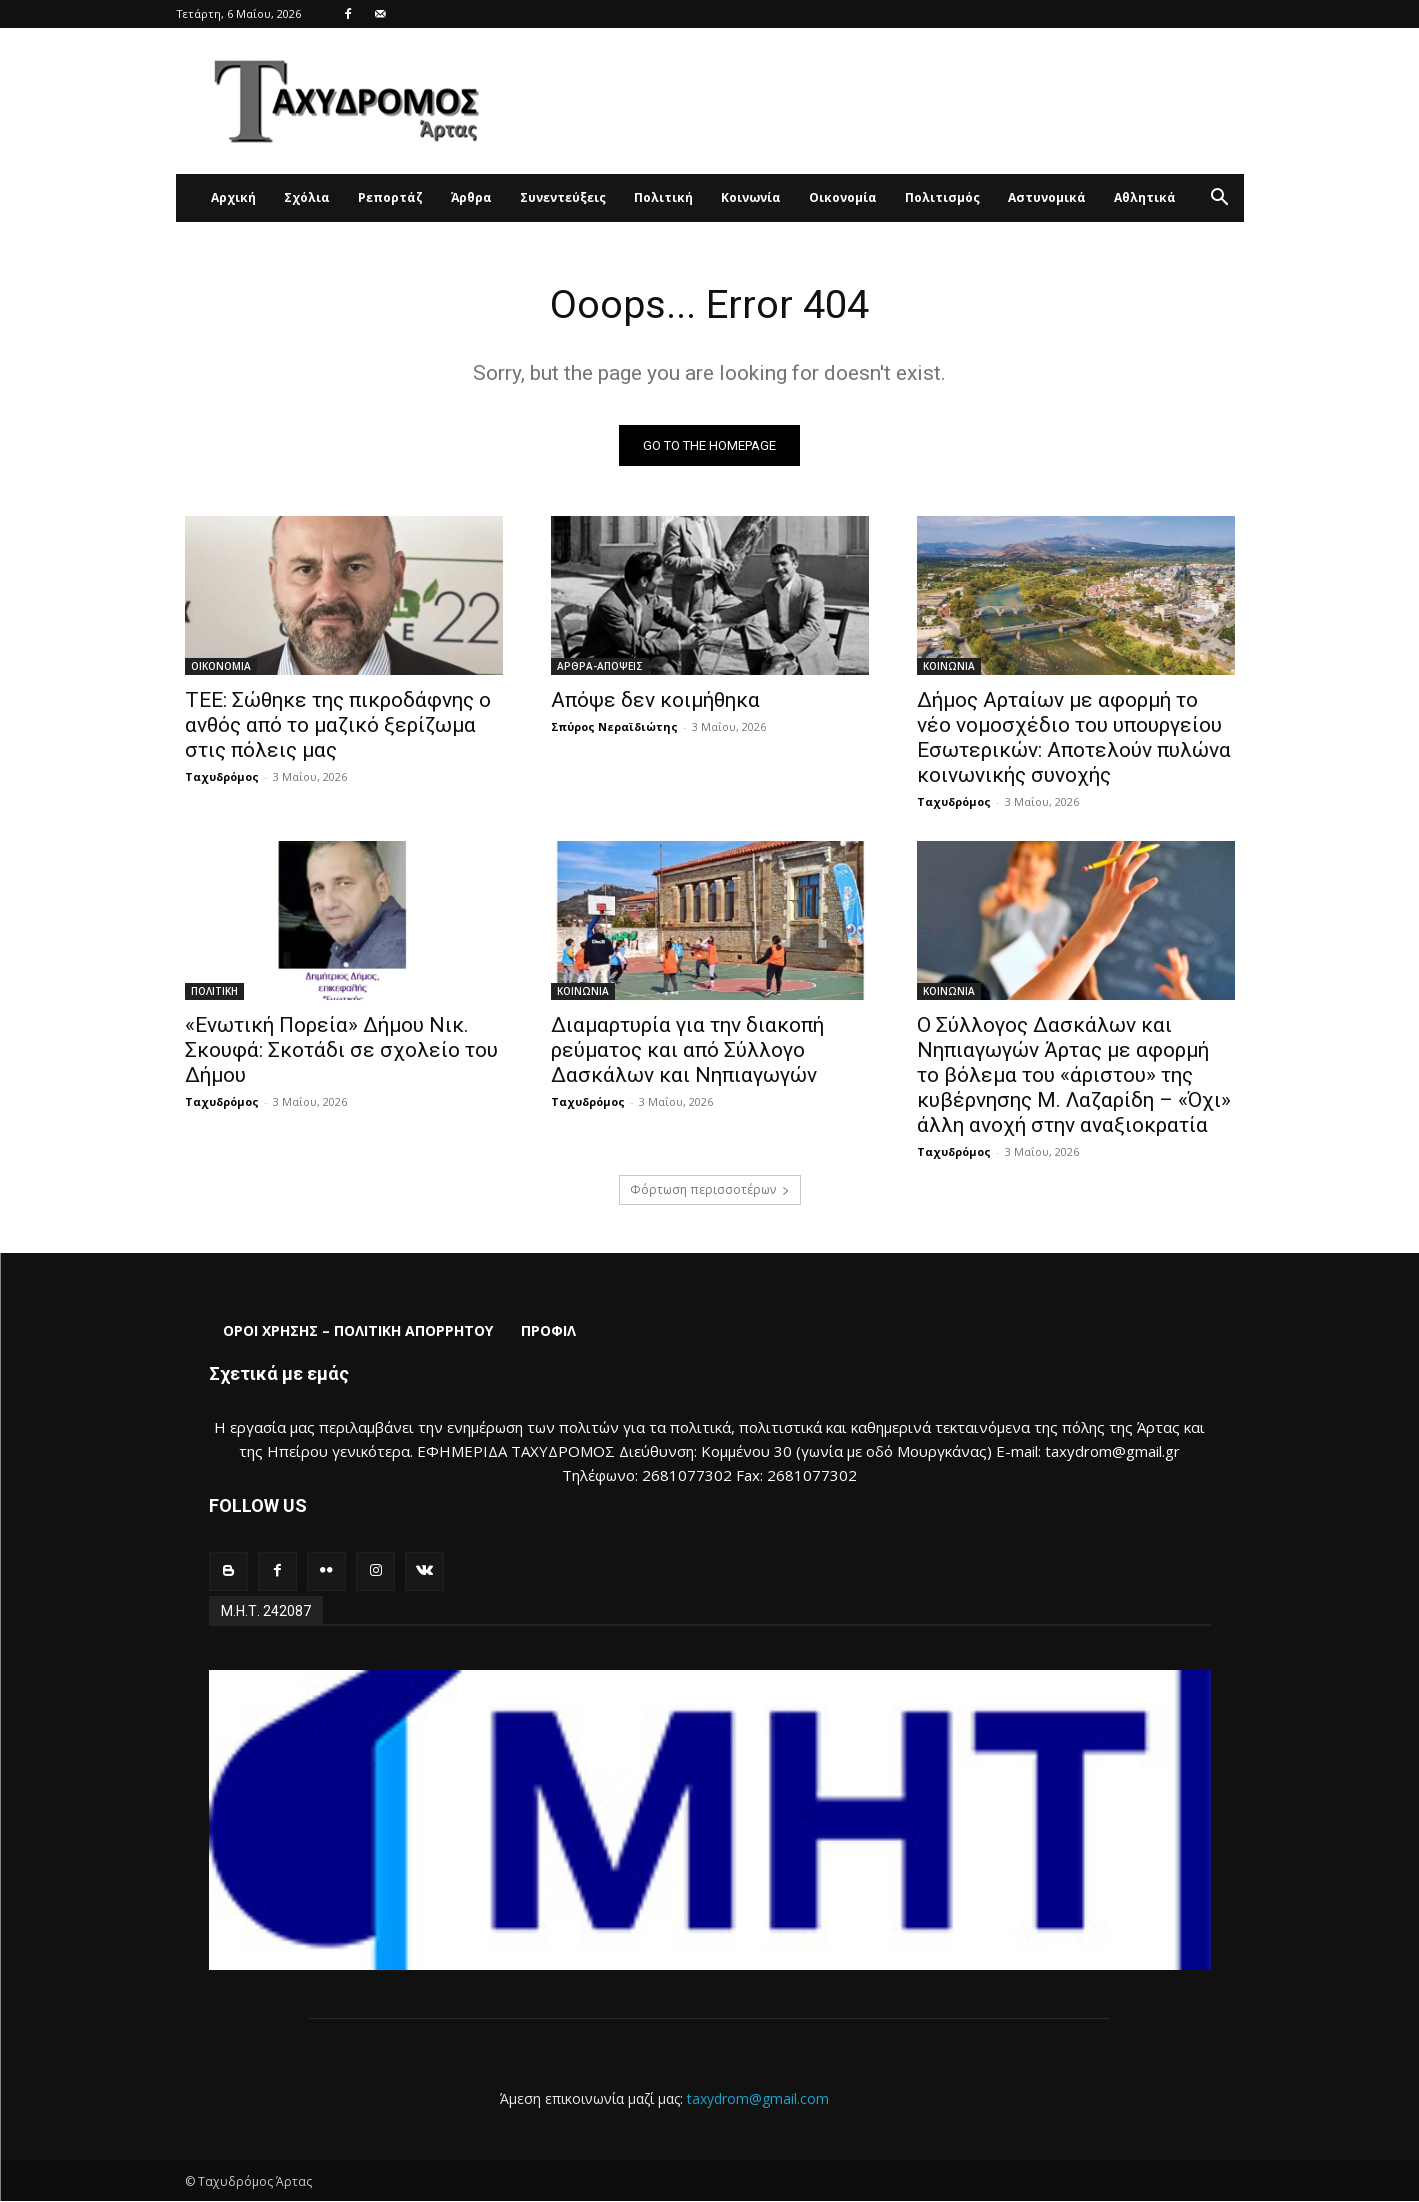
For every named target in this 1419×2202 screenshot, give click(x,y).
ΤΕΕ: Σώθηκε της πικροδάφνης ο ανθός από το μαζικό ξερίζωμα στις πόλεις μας (338, 725)
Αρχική (233, 197)
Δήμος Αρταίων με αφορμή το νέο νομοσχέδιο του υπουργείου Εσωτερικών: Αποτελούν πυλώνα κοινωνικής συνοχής (1074, 737)
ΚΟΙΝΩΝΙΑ (949, 666)
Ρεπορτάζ (390, 197)
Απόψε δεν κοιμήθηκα (655, 700)
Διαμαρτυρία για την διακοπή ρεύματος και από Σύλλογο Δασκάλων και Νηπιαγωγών (687, 1050)
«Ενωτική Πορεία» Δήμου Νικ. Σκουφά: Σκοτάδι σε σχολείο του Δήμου (341, 1050)
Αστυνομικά (1047, 197)
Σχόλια (307, 197)
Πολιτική (663, 197)
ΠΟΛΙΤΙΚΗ (214, 991)
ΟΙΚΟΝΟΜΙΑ (221, 666)
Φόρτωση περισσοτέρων (710, 1189)
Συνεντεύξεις (563, 197)
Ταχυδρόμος (222, 776)
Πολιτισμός (942, 197)
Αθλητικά (1145, 197)
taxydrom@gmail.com (758, 2098)
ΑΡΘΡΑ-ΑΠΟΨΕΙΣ (600, 666)
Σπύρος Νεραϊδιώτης (614, 726)
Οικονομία (843, 197)
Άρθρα (471, 197)
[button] (1220, 199)
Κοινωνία (751, 197)
